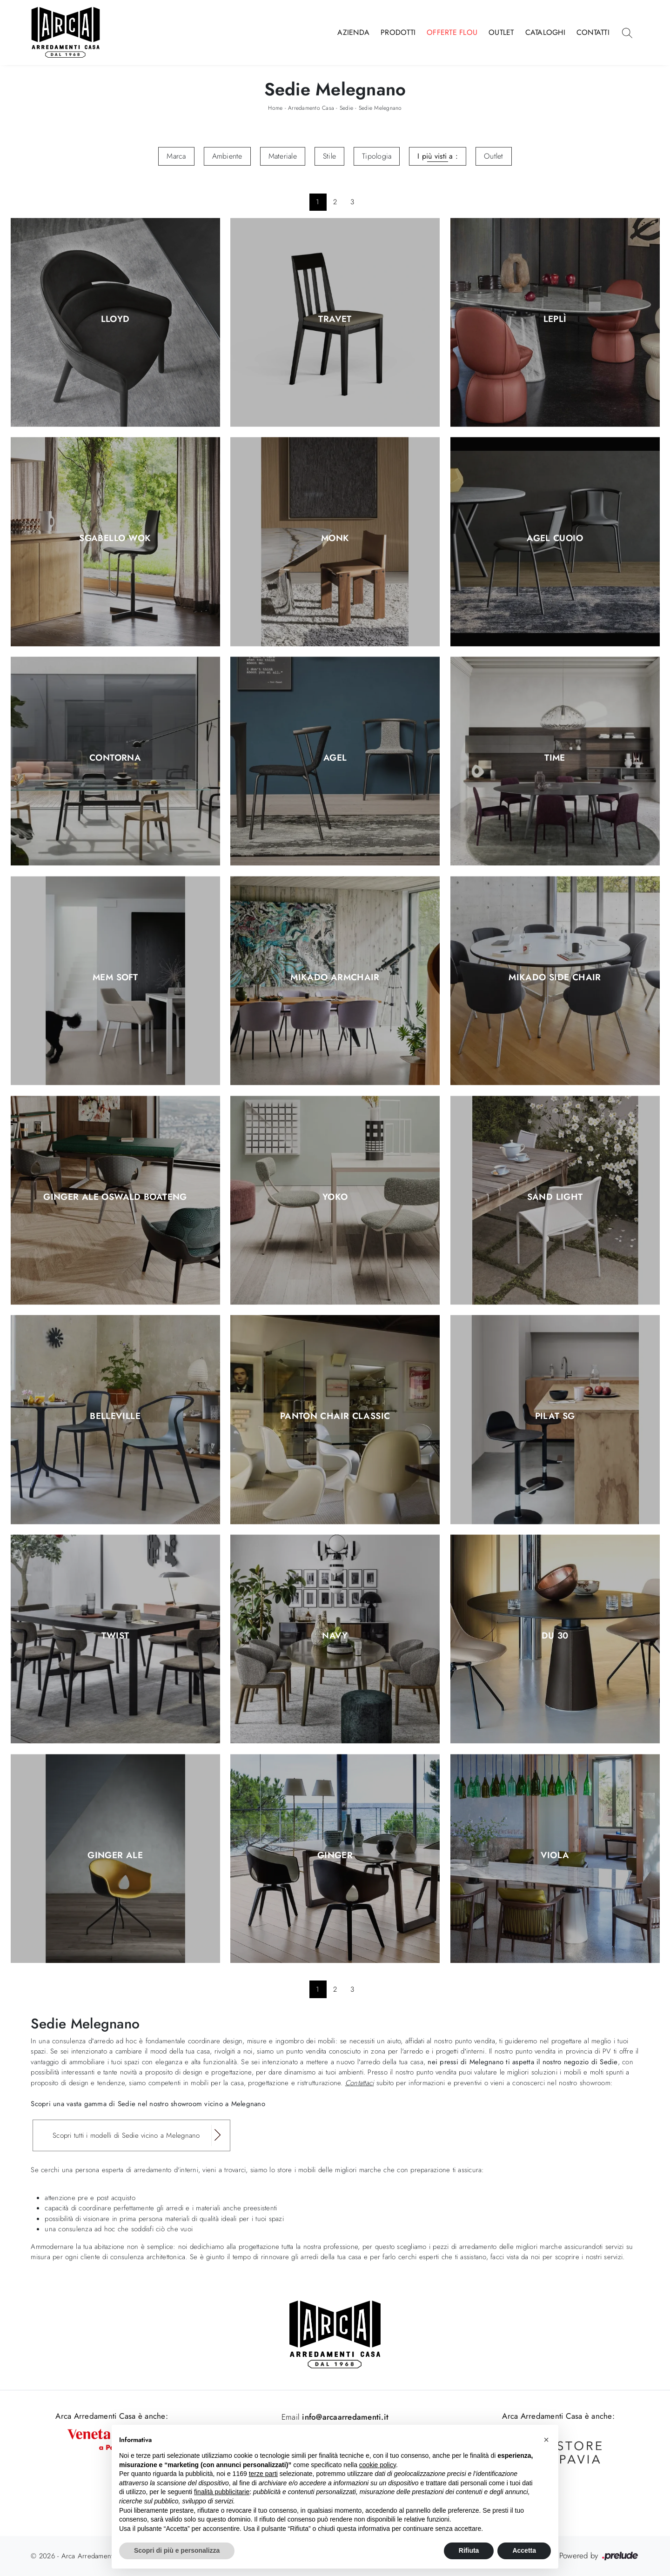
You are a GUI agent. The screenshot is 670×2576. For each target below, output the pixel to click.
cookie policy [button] (377, 2465)
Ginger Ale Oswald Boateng (115, 1197)
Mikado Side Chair (555, 977)
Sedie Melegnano (380, 108)
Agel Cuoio (555, 538)
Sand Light (555, 1197)
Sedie (346, 108)
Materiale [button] (282, 156)
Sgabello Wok (115, 538)
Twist (115, 1636)
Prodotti (398, 32)
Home (275, 108)
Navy (335, 1636)
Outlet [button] (493, 156)
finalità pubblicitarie (221, 2492)
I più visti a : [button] (437, 156)
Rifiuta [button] (469, 2550)
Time (554, 758)
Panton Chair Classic (335, 1416)
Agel (335, 758)
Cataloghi (545, 32)
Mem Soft (115, 977)
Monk (335, 538)
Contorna (115, 758)
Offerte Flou (452, 32)
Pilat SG (555, 1416)
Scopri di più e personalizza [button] (177, 2550)
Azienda (353, 32)
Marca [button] (176, 156)
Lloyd (115, 319)
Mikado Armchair (335, 977)
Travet (334, 319)
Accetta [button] (524, 2550)
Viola (555, 1855)
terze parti (263, 2473)
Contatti (593, 32)
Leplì (555, 319)
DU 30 (555, 1636)
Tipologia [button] (376, 156)
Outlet (501, 32)
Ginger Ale (115, 1855)
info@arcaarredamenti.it (344, 2416)
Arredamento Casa (311, 108)
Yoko (335, 1197)
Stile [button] (329, 156)
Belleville (115, 1416)
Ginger (335, 1855)
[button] (546, 2439)
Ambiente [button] (227, 156)
